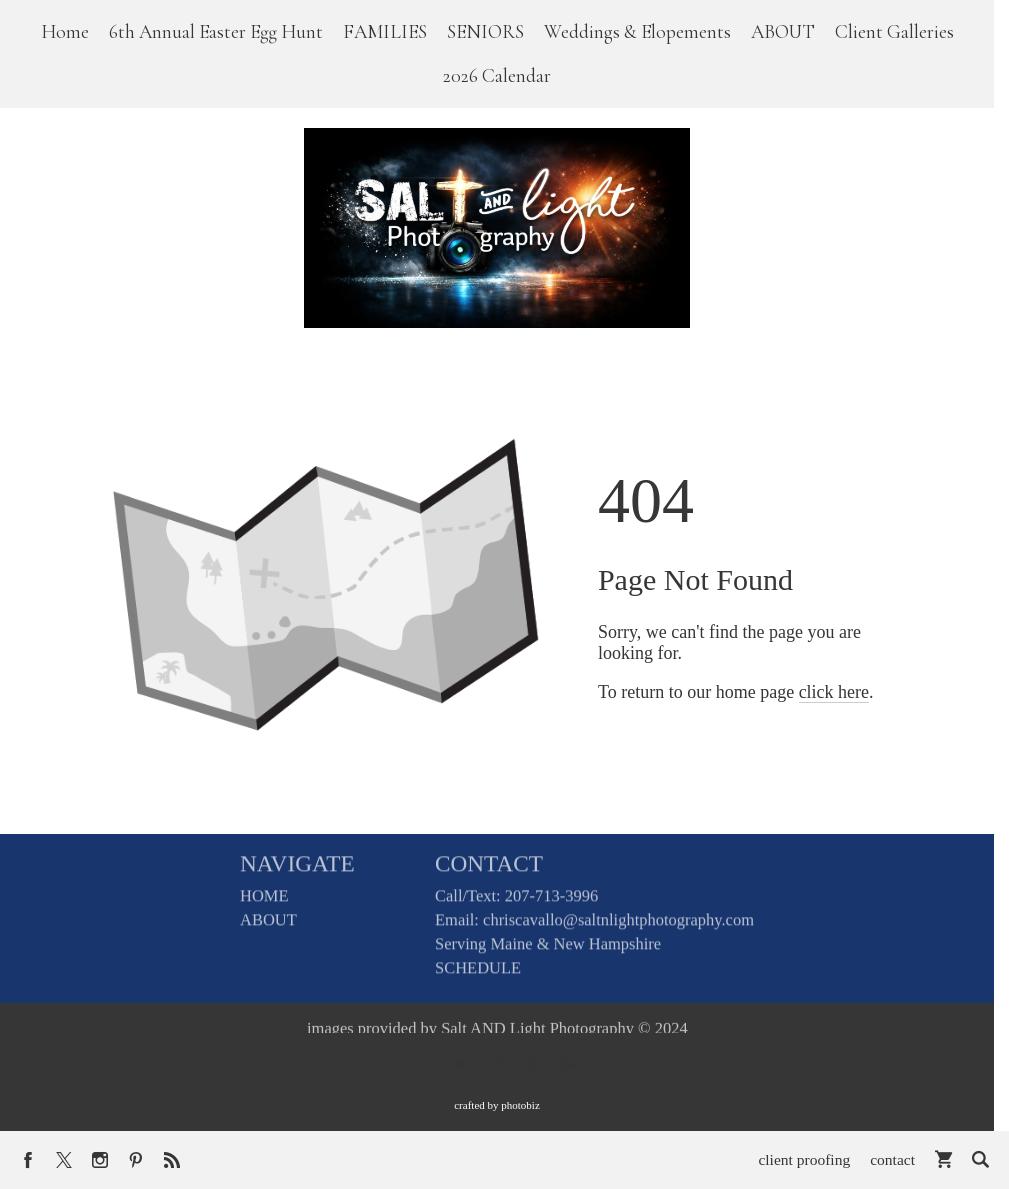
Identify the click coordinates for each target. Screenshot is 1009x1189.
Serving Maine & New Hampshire (548, 950)
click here (834, 692)
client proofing (804, 1159)
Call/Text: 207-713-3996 (516, 902)
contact (892, 1159)
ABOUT (268, 926)
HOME (264, 902)
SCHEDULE (478, 974)
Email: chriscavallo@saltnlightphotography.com (594, 926)
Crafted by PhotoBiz (497, 1105)
